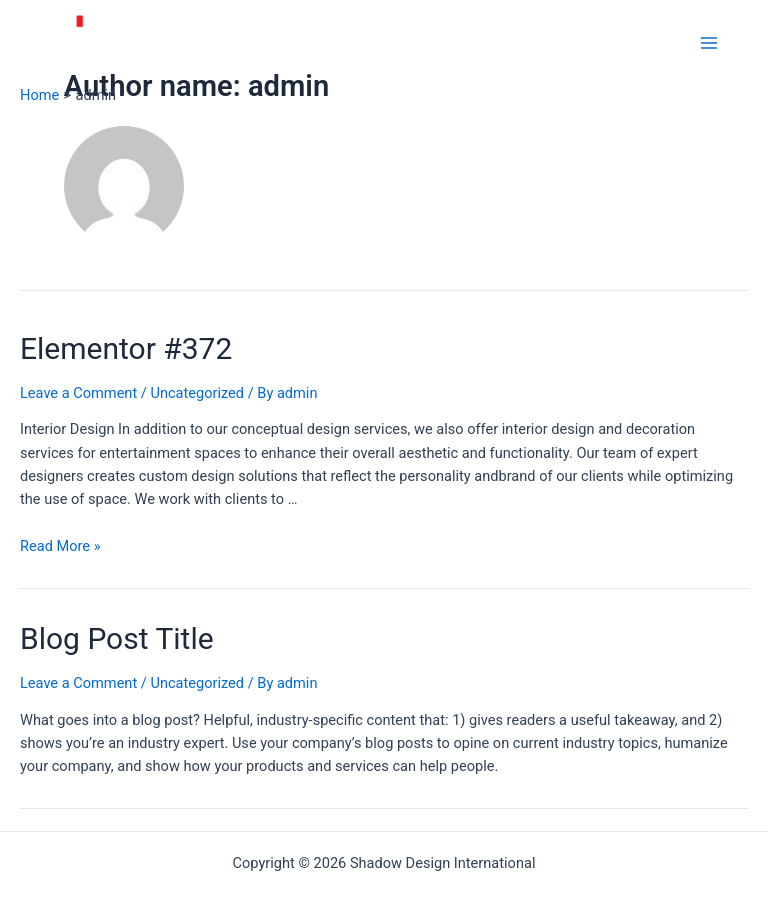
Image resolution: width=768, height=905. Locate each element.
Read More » (60, 546)
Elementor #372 (126, 348)
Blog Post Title (117, 638)
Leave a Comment (78, 393)
